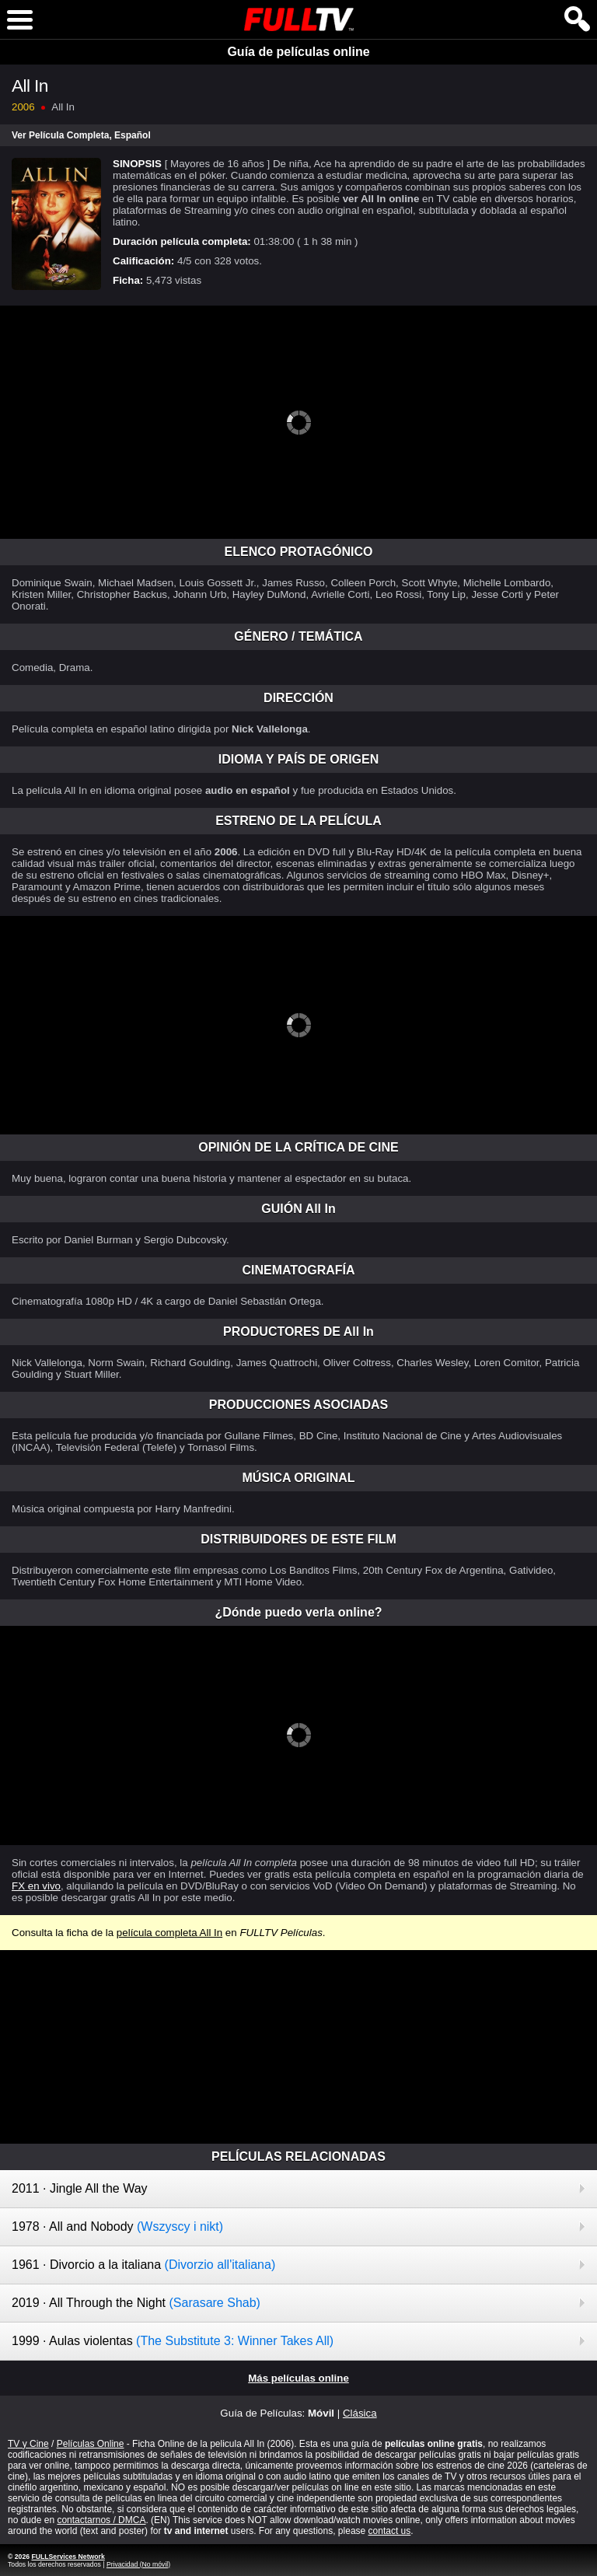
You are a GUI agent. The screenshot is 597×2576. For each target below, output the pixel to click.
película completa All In (169, 1932)
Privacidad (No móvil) (138, 2564)
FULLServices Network (67, 2556)
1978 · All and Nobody (117, 2226)
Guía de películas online (298, 51)
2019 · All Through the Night (136, 2302)
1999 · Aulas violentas (172, 2340)
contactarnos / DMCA (101, 2520)
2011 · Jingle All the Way (80, 2188)
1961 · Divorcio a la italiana (143, 2264)
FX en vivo (36, 1886)
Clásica (360, 2413)
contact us (389, 2530)
